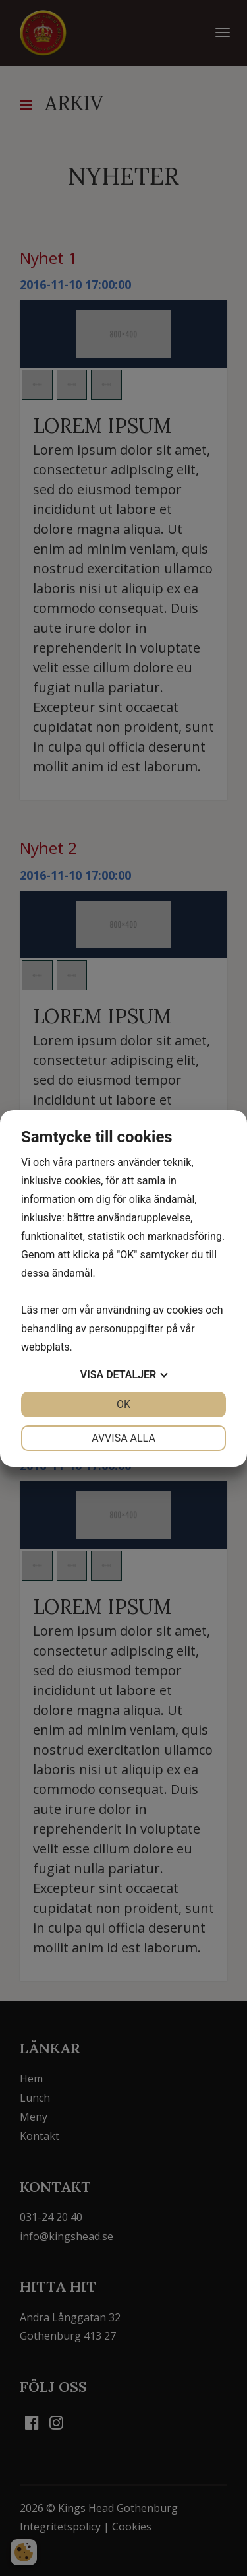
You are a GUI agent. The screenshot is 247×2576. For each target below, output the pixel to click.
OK (123, 1404)
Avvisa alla (123, 1438)
